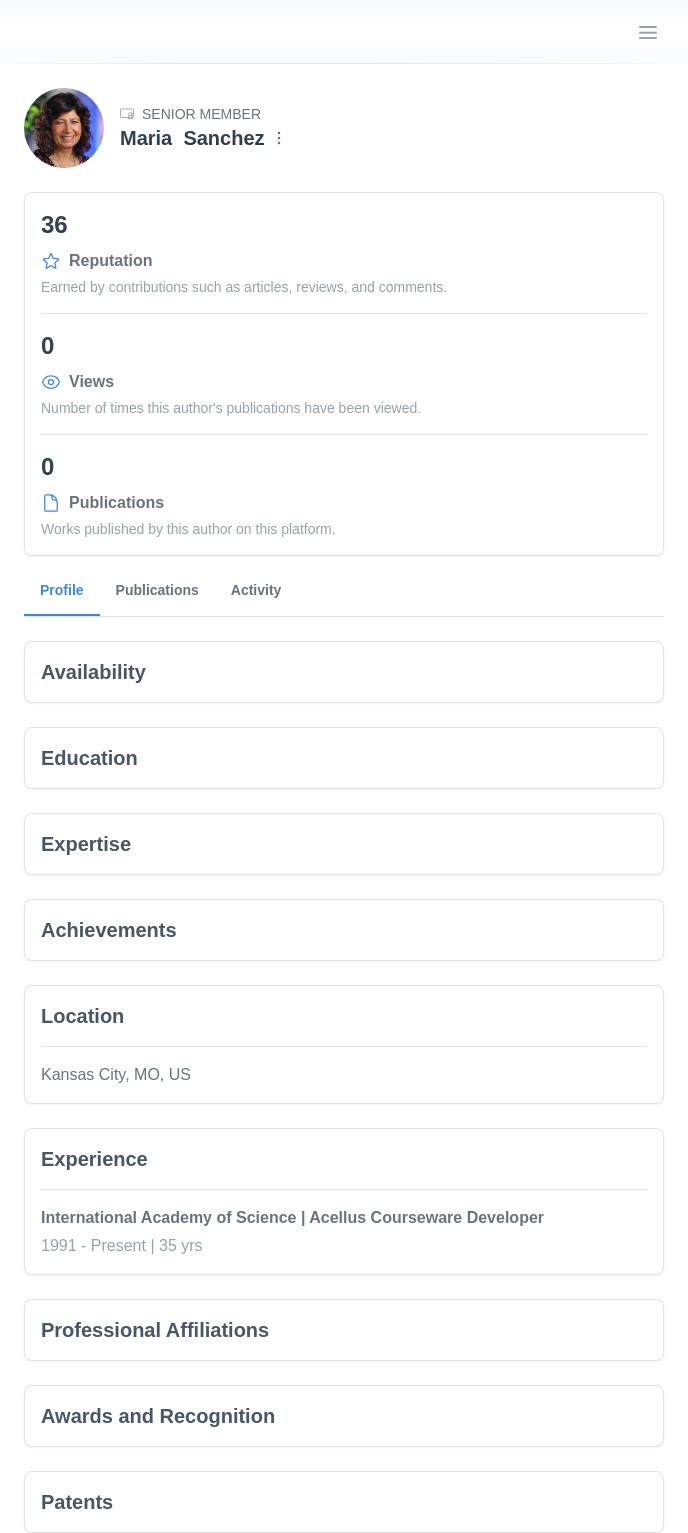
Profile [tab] (62, 599)
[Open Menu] (648, 32)
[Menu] (279, 138)
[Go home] (97, 32)
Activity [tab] (256, 590)
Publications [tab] (157, 590)
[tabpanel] (344, 1075)
